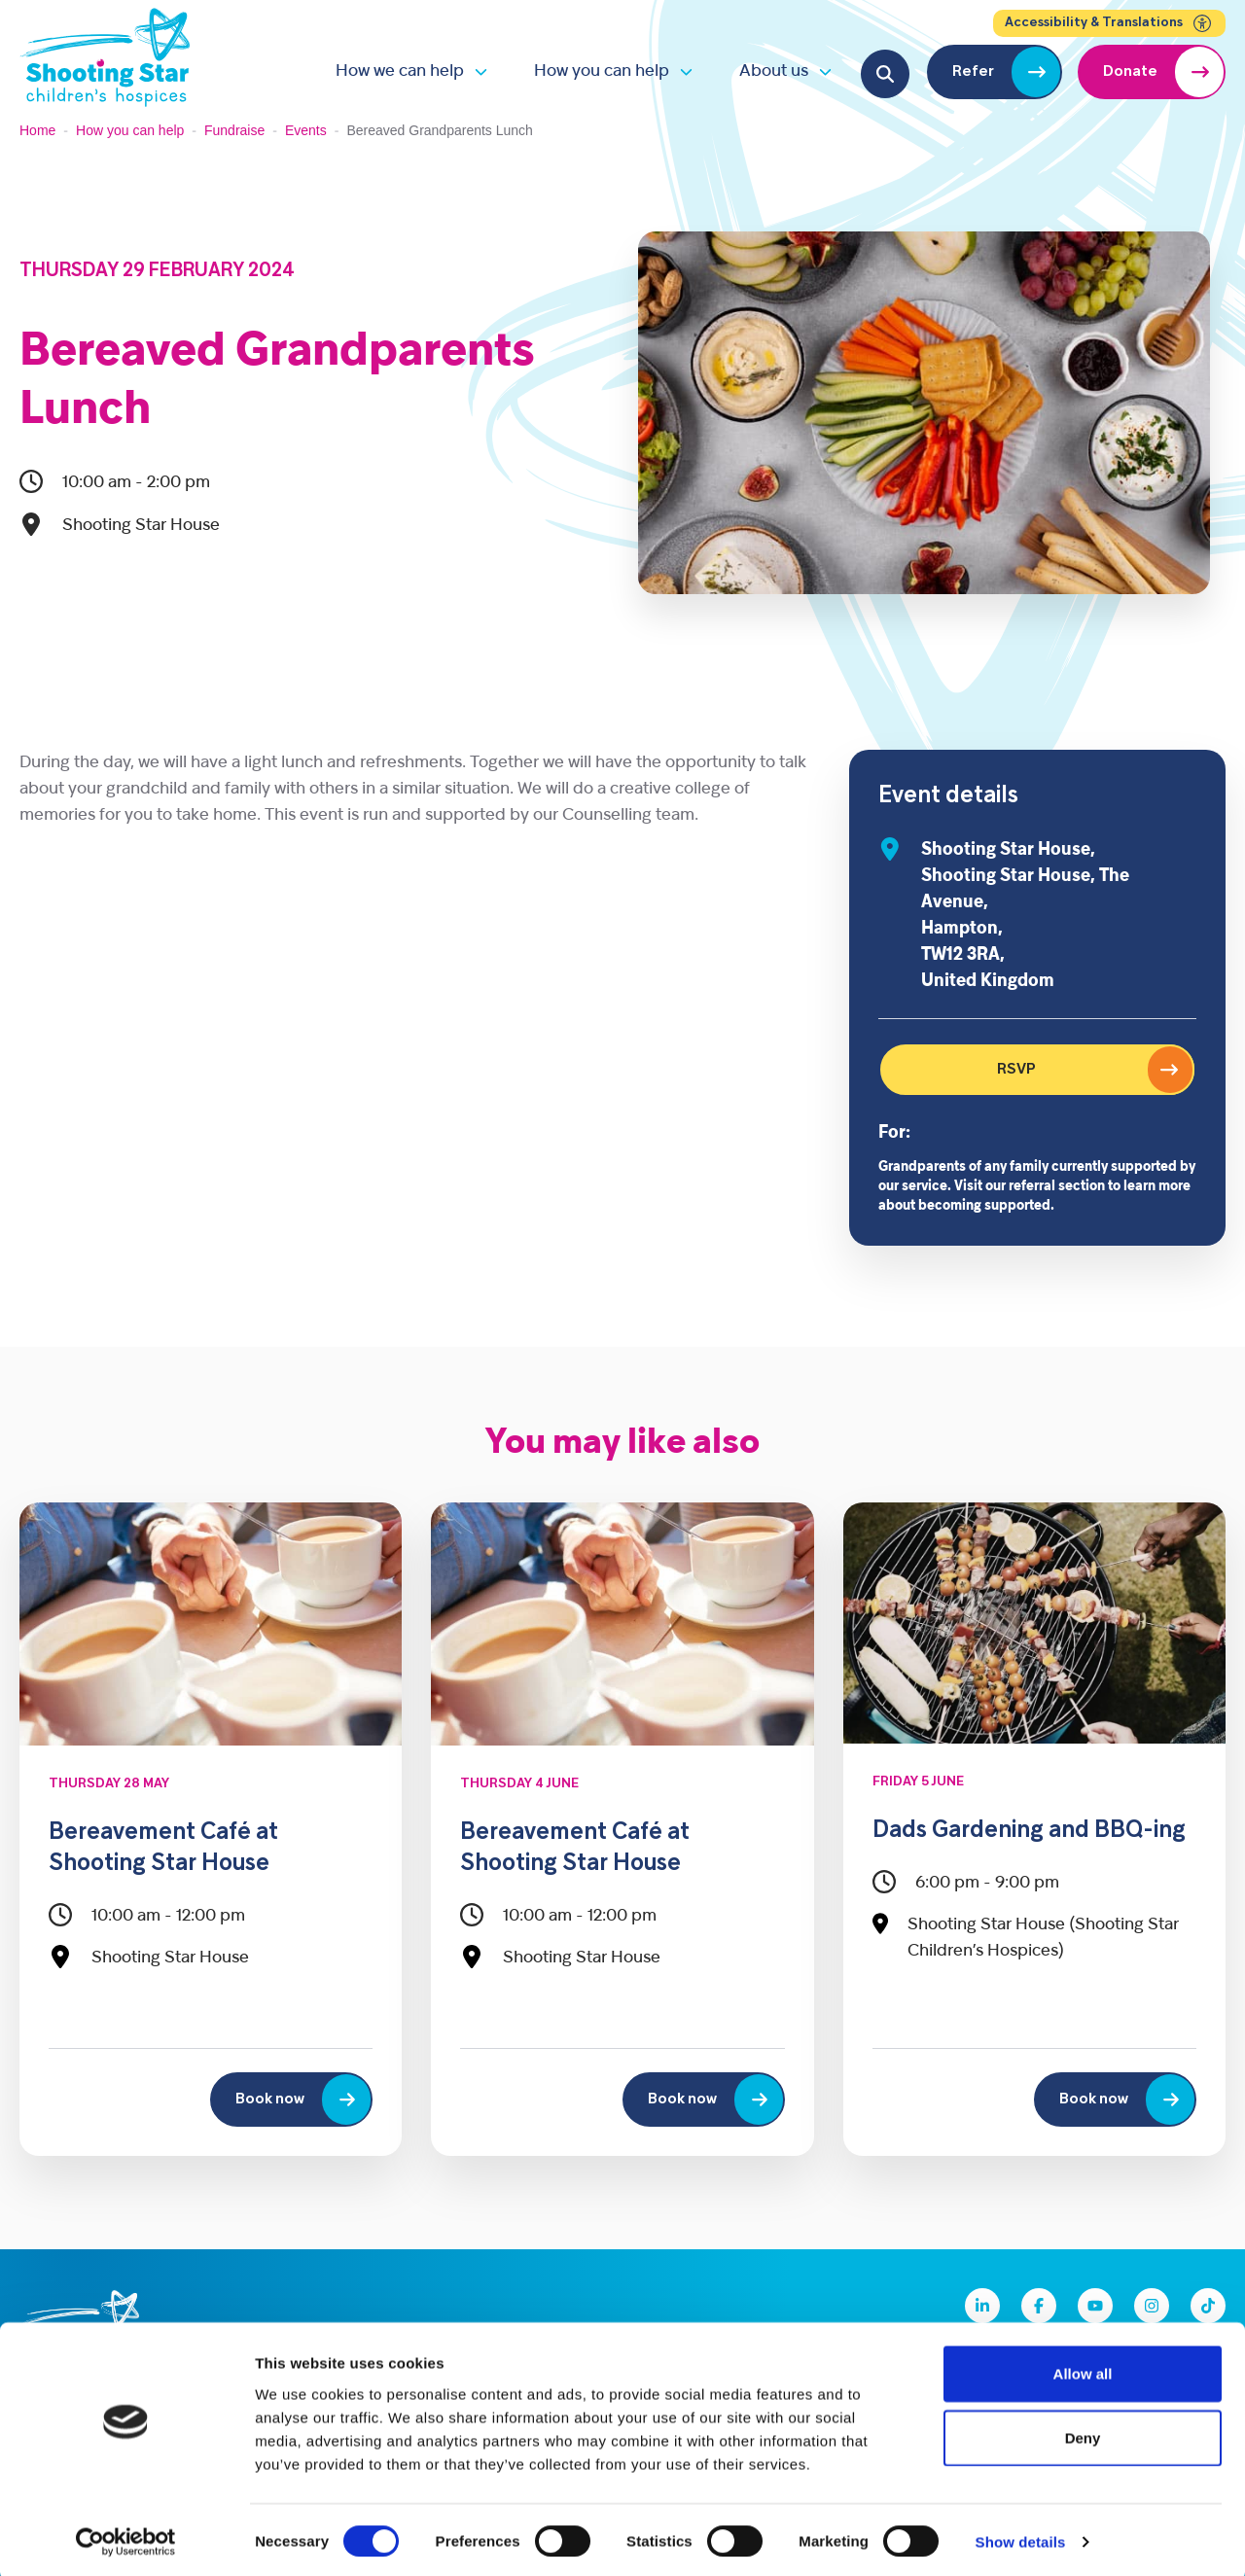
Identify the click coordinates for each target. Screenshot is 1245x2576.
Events (306, 130)
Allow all (1083, 2369)
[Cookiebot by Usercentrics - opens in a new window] (126, 2538)
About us (773, 71)
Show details (1021, 2537)
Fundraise (234, 130)
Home (37, 130)
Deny (1083, 2433)
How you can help (601, 71)
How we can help (400, 71)
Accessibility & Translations (1109, 23)
